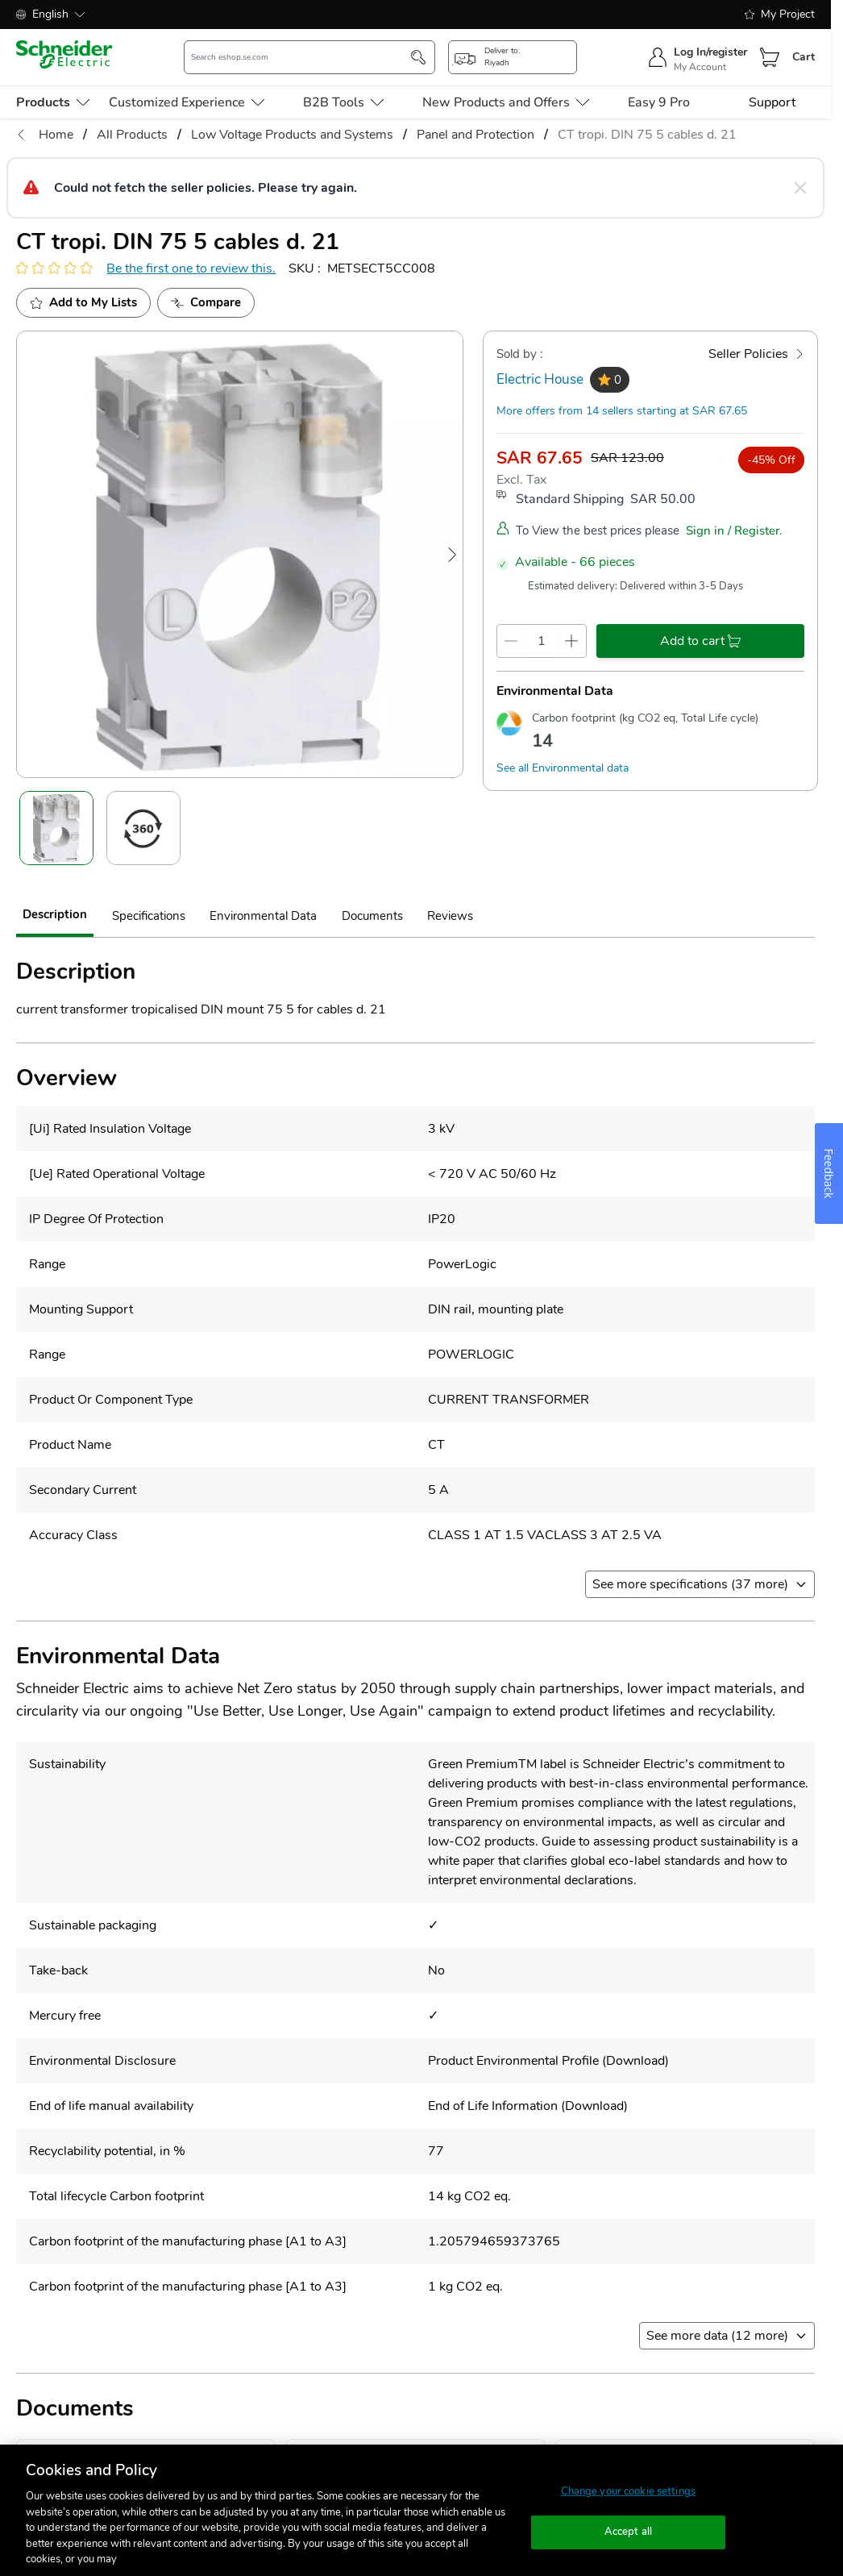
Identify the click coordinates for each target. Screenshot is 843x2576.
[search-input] (300, 57)
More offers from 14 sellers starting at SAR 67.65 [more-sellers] (621, 410)
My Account (700, 66)
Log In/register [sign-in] (710, 52)
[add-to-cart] (700, 641)
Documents (372, 916)
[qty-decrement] (511, 641)
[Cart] (769, 57)
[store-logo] (64, 54)
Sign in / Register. (734, 530)
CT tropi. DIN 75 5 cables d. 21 (647, 135)
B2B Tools (343, 102)
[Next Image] (452, 554)
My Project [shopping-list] (780, 14)
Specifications (148, 916)
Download (635, 2061)
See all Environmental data (562, 768)
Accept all (628, 2531)
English (50, 14)
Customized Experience (186, 102)
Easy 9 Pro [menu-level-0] (659, 102)
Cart (803, 57)
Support (772, 102)
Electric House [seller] (539, 379)
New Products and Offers (505, 102)
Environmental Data (263, 916)
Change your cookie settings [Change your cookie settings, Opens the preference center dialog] (628, 2491)
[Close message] (800, 188)
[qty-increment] (572, 641)
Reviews (450, 916)
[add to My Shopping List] (83, 303)
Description (55, 914)
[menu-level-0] (52, 102)
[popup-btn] (512, 57)
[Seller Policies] (756, 354)
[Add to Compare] (206, 303)
